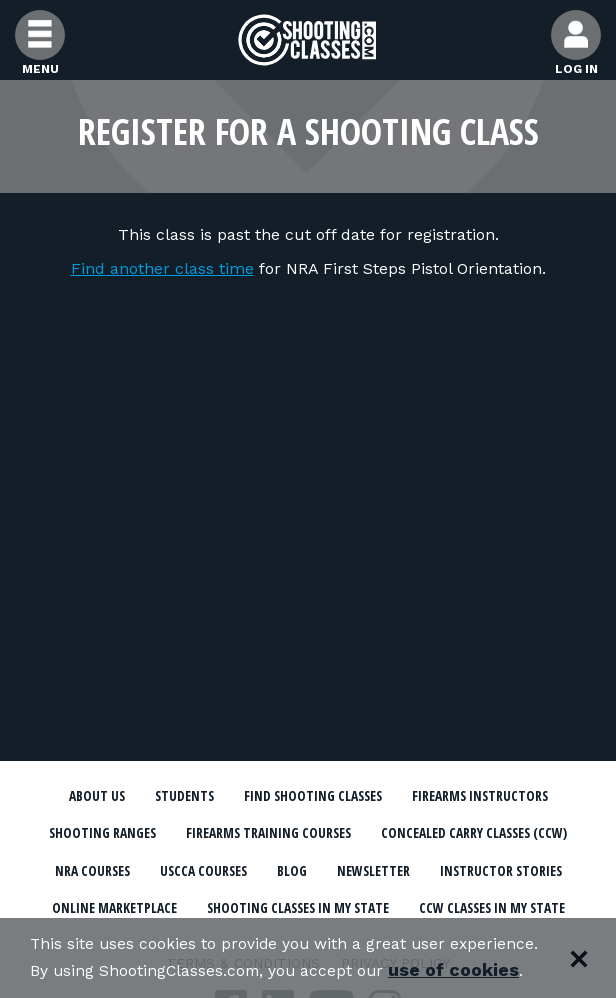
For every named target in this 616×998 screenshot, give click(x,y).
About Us (163, 798)
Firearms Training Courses (181, 872)
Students (259, 798)
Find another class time (162, 268)
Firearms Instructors (231, 835)
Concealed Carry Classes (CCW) (421, 872)
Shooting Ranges (403, 835)
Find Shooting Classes (404, 798)
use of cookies (95, 969)
